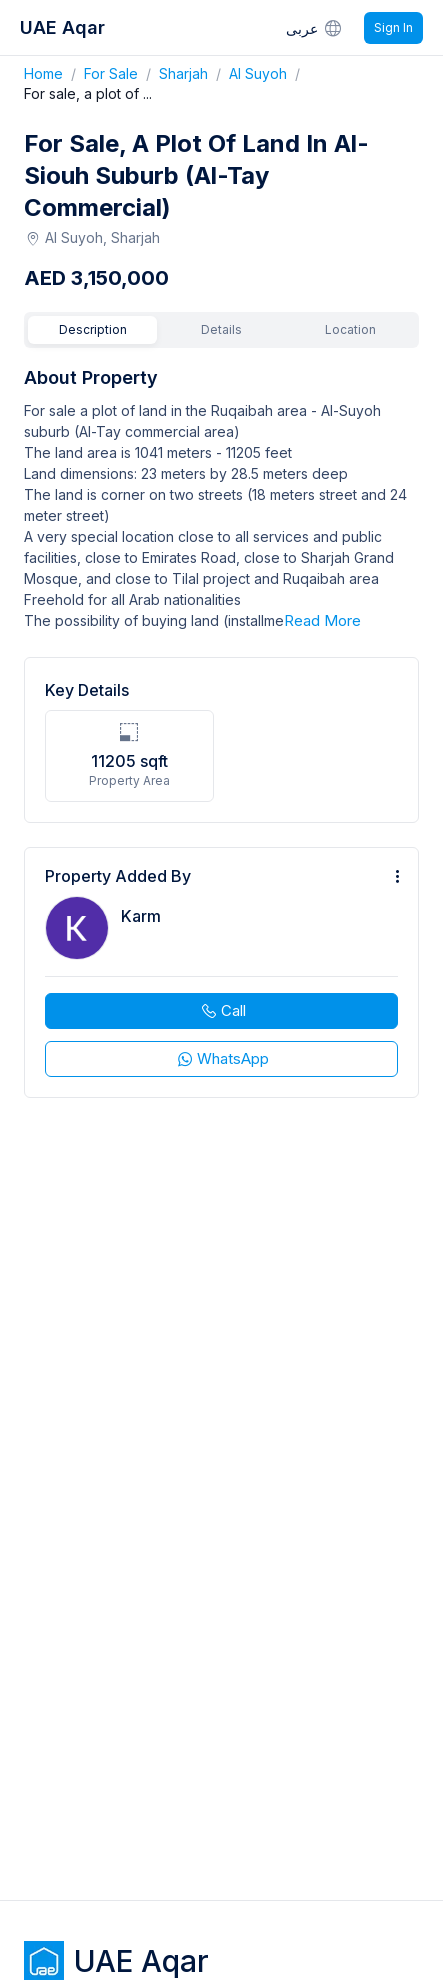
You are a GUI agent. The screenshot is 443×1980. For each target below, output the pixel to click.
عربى (315, 28)
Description (93, 329)
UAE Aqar (62, 27)
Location (350, 329)
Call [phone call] (222, 1010)
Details (221, 329)
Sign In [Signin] (393, 27)
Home (54, 73)
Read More (322, 620)
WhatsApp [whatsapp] (222, 1058)
